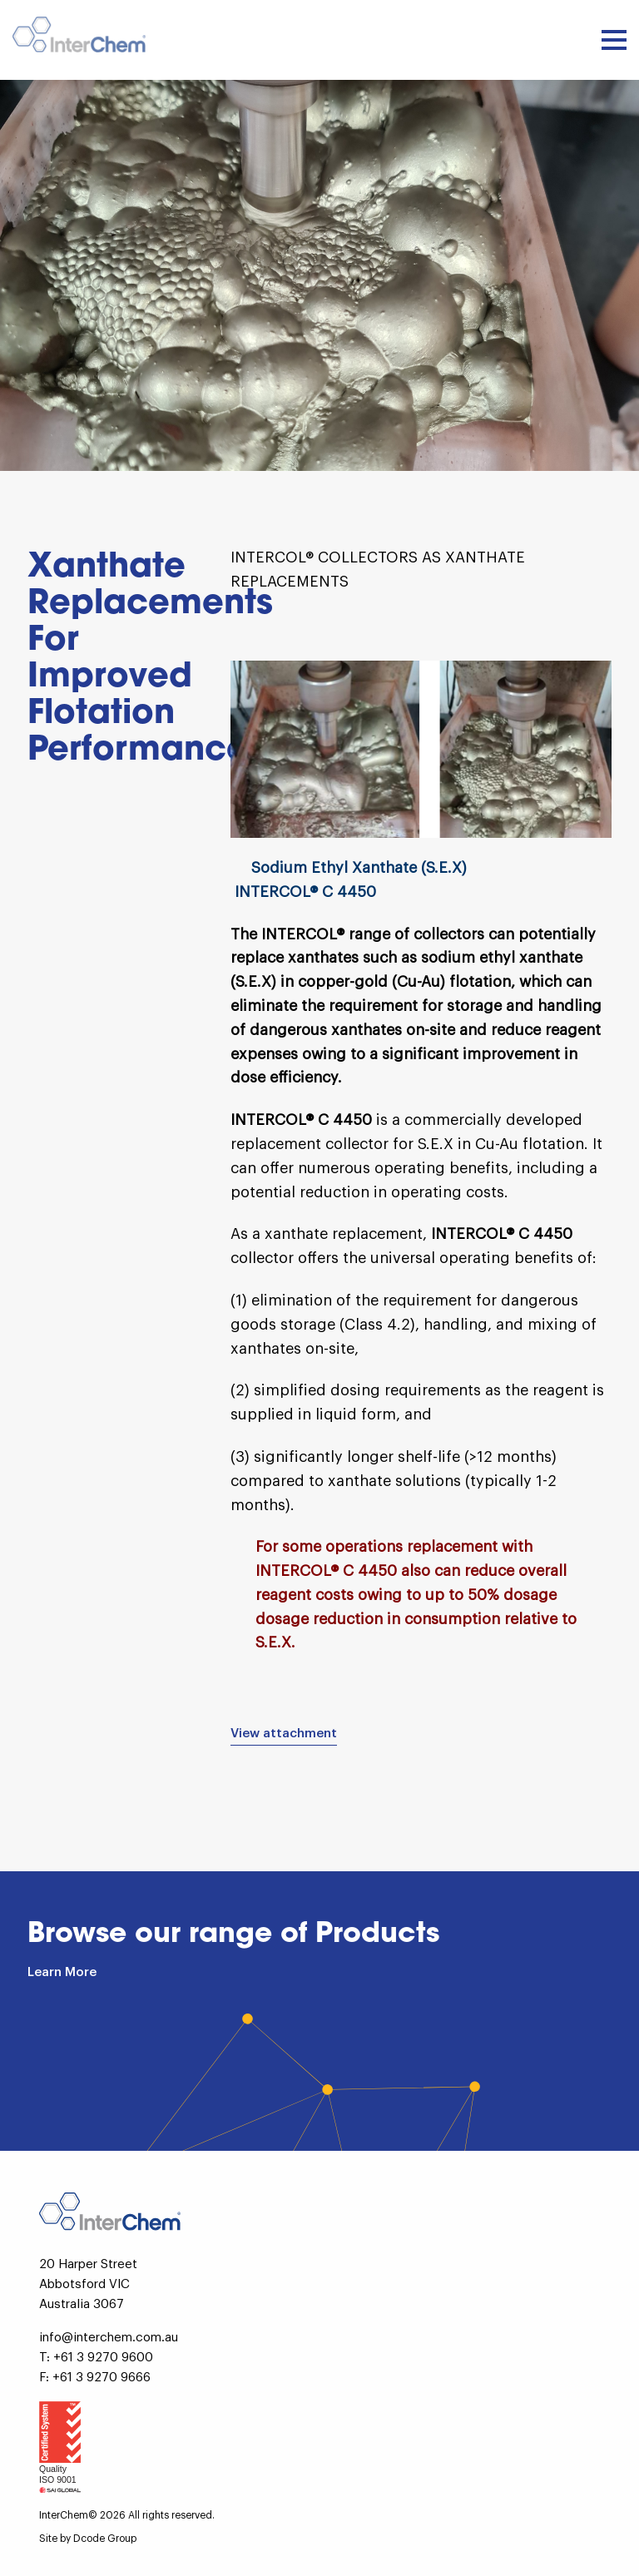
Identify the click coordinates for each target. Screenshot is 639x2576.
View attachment (283, 1733)
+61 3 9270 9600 (103, 2357)
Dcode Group (104, 2539)
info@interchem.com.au (108, 2337)
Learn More (62, 1972)
